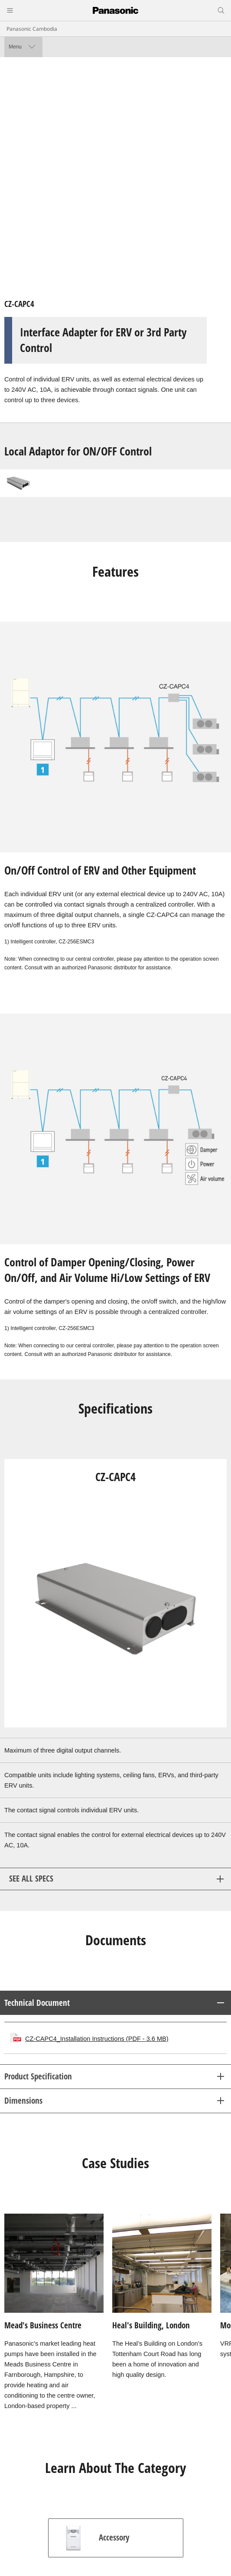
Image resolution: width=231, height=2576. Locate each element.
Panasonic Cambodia (32, 28)
